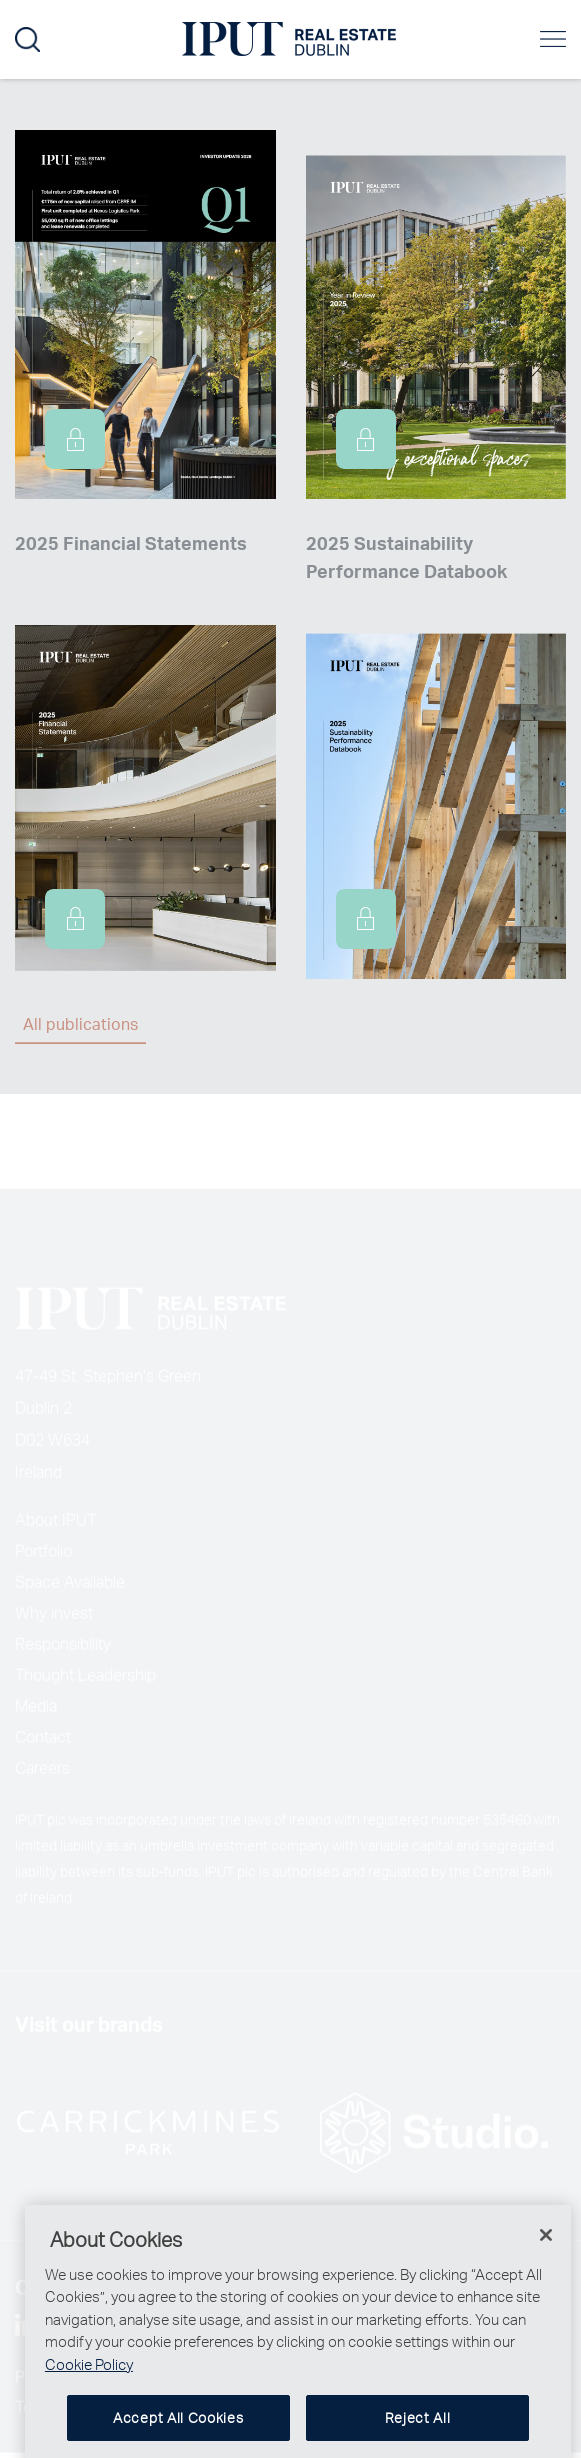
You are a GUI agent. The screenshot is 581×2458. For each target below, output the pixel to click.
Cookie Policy (89, 2380)
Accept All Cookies (178, 2434)
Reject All (418, 2434)
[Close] (546, 2251)
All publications (80, 1023)
